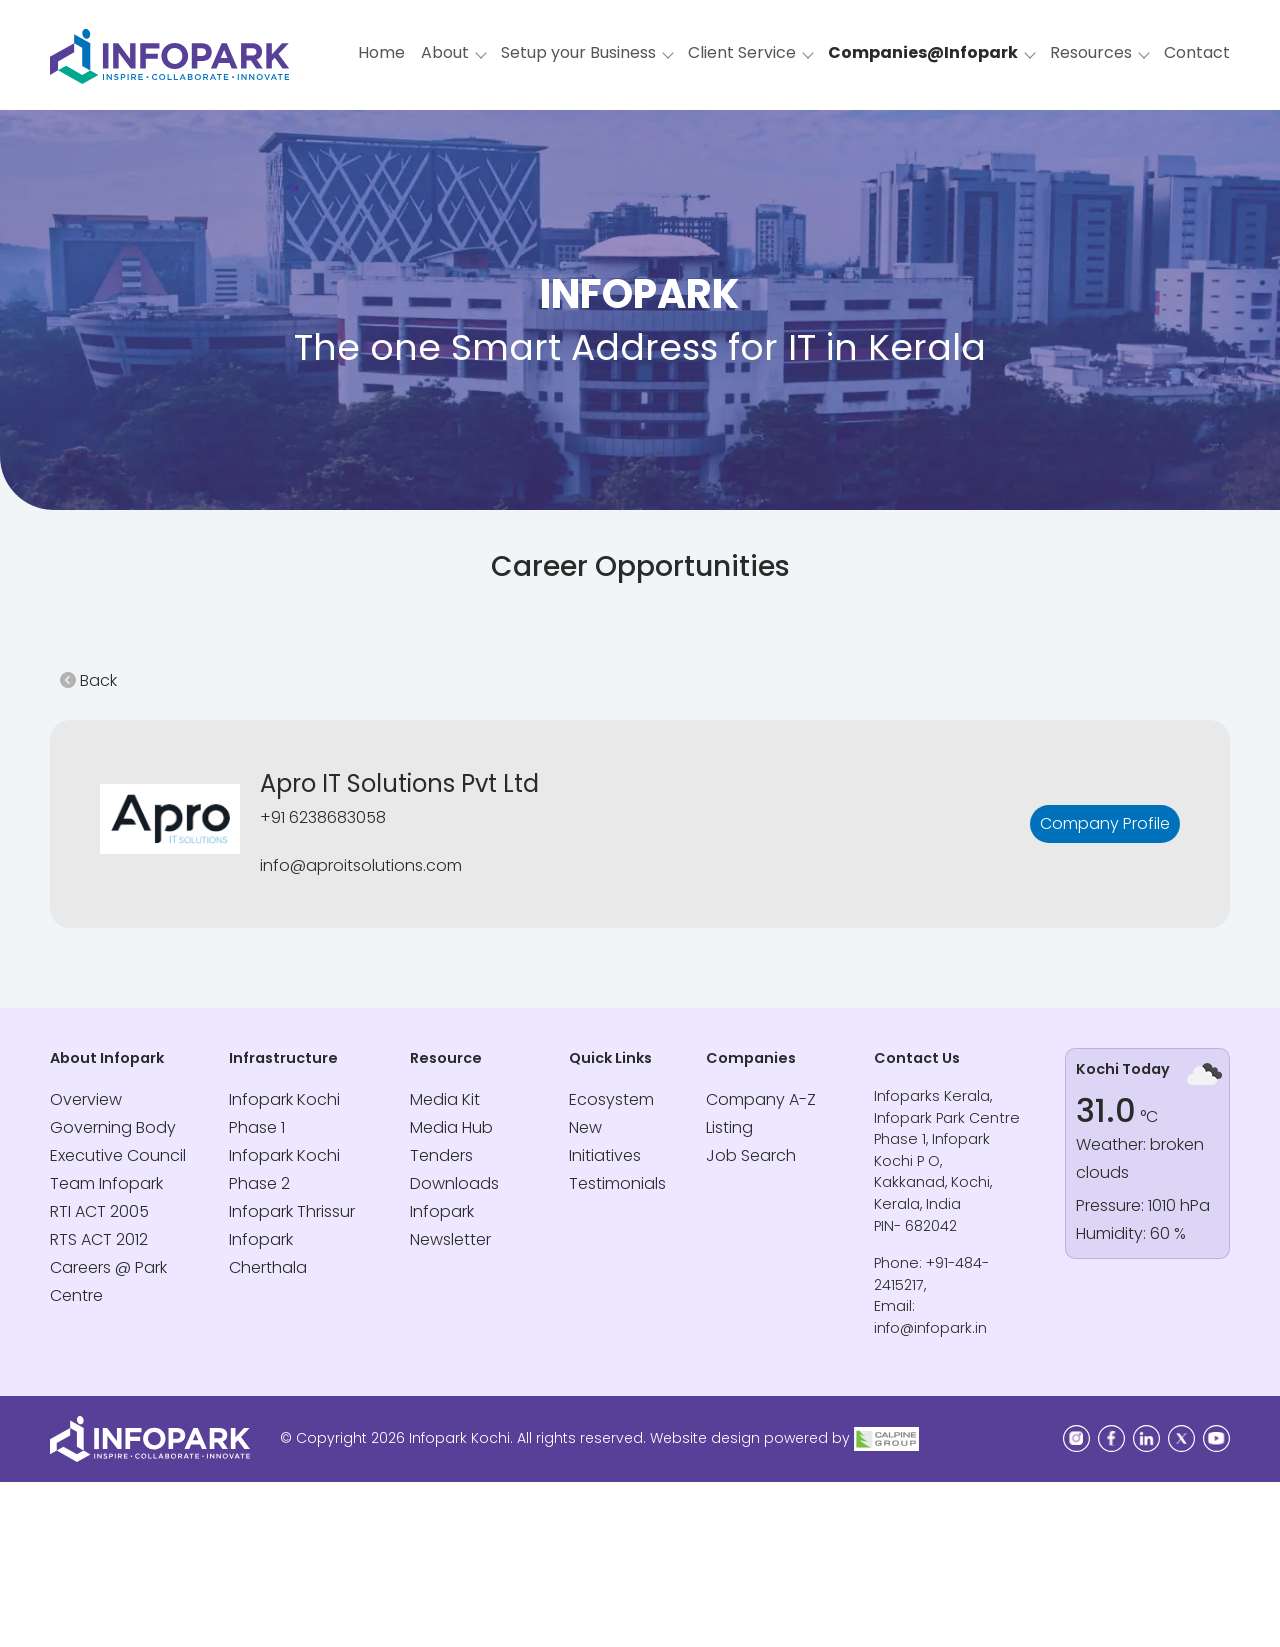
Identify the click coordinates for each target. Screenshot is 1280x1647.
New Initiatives (605, 1141)
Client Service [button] (742, 52)
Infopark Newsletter (450, 1225)
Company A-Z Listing (761, 1113)
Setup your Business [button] (578, 52)
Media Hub (451, 1127)
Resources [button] (1091, 52)
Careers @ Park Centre (108, 1281)
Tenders (441, 1155)
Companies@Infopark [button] (923, 52)
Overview (86, 1099)
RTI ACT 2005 (99, 1211)
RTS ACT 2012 (99, 1239)
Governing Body (113, 1127)
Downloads (454, 1183)
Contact (1197, 52)
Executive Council (118, 1155)
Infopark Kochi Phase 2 (284, 1169)
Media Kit (445, 1099)
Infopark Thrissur (292, 1211)
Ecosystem (611, 1099)
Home (381, 52)
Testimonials (617, 1183)
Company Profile (1105, 823)
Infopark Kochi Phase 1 (284, 1113)
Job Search (751, 1155)
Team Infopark (106, 1183)
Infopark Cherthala (268, 1253)
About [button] (445, 52)
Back (88, 680)
